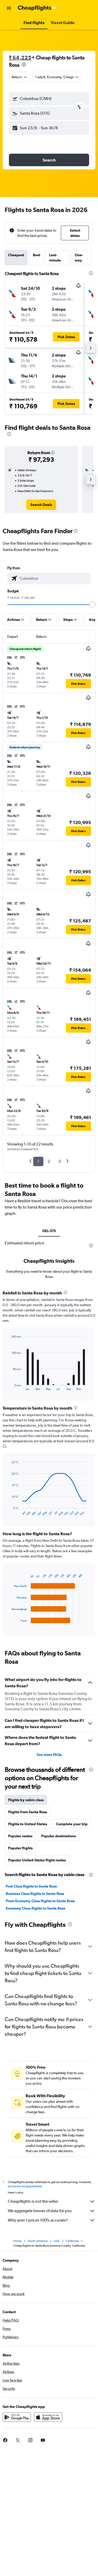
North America (38, 2241)
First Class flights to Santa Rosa (31, 1886)
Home (17, 2241)
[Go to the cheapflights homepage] (37, 8)
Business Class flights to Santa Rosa (35, 1893)
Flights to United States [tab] (27, 1824)
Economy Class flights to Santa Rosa (35, 1908)
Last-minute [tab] (55, 257)
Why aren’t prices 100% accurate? (51, 2220)
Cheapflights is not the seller (51, 2201)
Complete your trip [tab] (72, 1824)
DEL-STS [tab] (49, 1231)
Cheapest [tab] (16, 255)
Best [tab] (36, 255)
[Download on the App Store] (48, 2417)
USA (57, 2241)
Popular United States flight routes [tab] (37, 1860)
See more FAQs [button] (49, 1754)
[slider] (92, 604)
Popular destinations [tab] (58, 1836)
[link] (41, 504)
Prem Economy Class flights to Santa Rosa (40, 1901)
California (72, 2241)
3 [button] (59, 1161)
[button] (9, 8)
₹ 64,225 (20, 57)
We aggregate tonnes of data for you (51, 2211)
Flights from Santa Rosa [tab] (27, 1812)
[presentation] (23, 64)
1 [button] (38, 1161)
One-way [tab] (79, 257)
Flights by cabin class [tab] (26, 1800)
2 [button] (49, 1161)
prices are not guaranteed (24, 2186)
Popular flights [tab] (20, 1848)
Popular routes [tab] (20, 1836)
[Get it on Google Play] (17, 2417)
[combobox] (19, 77)
